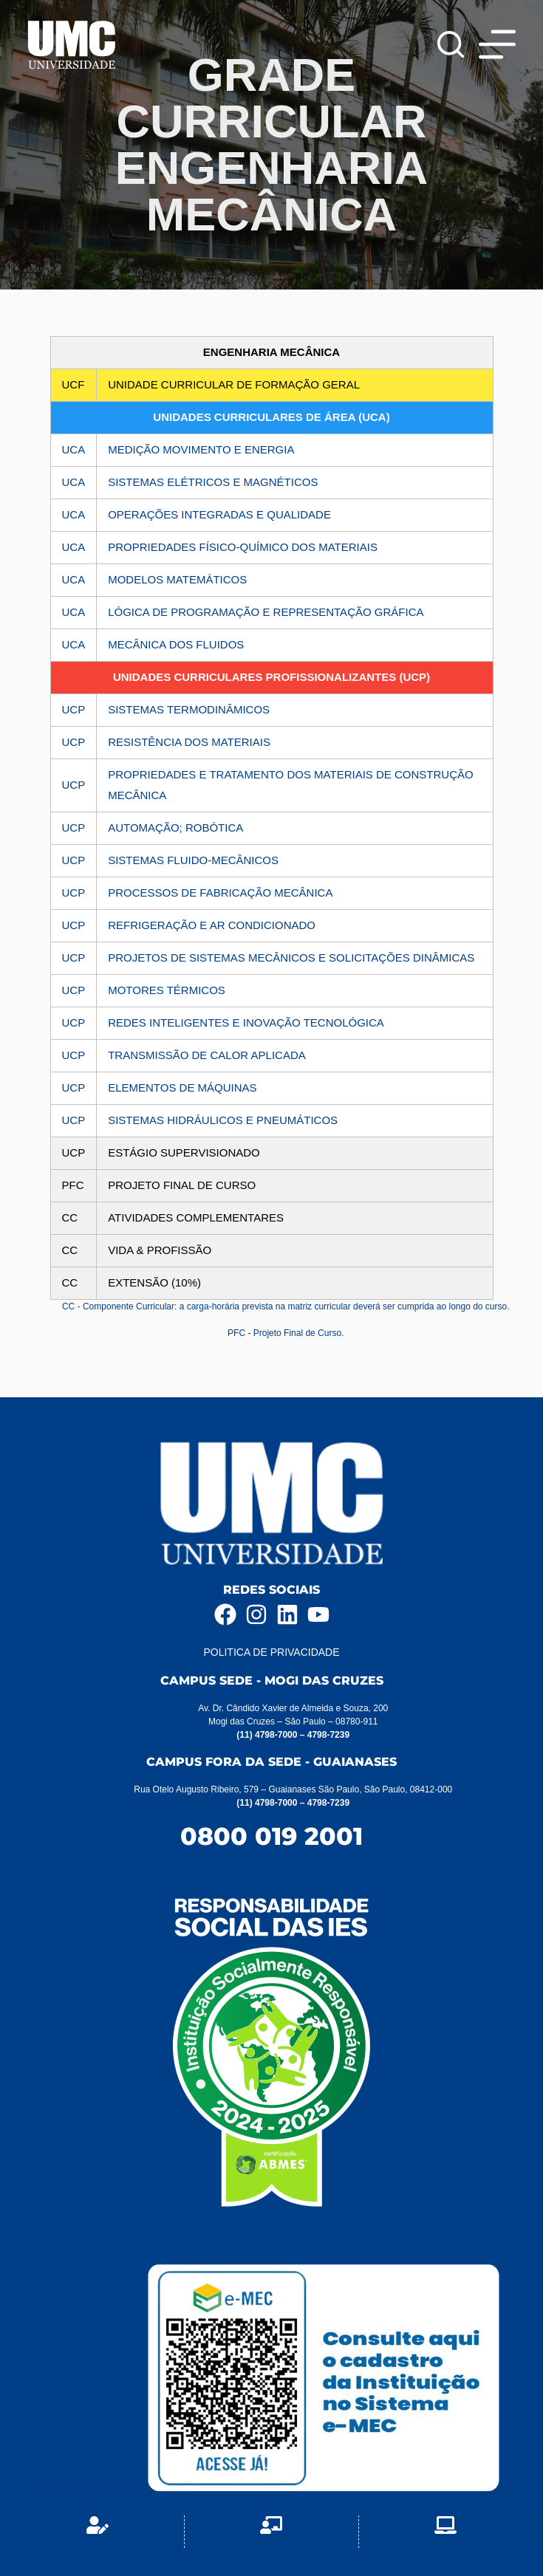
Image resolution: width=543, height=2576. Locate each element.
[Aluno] (97, 2532)
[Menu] (497, 44)
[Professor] (271, 2532)
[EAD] (445, 2532)
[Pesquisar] (450, 44)
